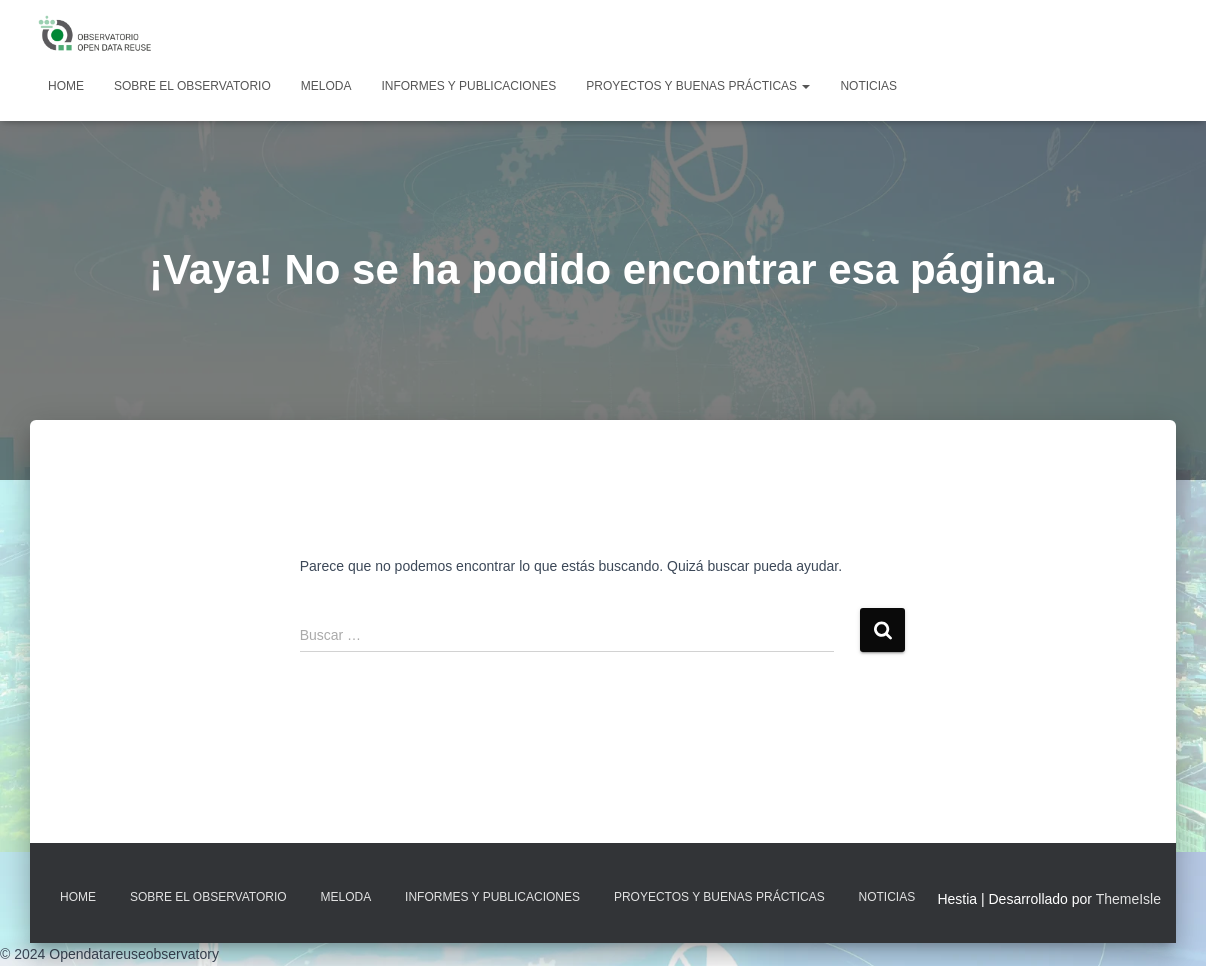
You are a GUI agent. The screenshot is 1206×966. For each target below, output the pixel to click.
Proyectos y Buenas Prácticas (698, 86)
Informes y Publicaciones (468, 86)
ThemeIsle (1128, 899)
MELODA (326, 86)
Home (66, 86)
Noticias (868, 86)
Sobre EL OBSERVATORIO (192, 86)
